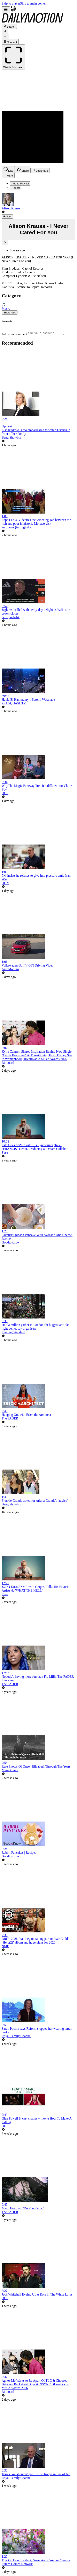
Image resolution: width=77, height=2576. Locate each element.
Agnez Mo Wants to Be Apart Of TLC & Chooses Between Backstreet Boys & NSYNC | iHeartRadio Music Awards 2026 (35, 2384)
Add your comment (14, 335)
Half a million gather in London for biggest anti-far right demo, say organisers (35, 1327)
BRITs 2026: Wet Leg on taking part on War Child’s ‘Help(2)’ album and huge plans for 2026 (36, 1941)
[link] (38, 208)
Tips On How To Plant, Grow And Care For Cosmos (36, 2561)
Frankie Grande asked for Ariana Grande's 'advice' (35, 1501)
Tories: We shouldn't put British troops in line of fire (36, 2474)
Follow (7, 216)
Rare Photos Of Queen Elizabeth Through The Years (36, 1767)
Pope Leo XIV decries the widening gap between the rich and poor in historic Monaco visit (36, 522)
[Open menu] (6, 9)
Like (8, 169)
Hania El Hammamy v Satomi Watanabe (28, 700)
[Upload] (5, 36)
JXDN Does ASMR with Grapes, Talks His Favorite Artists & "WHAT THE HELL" (36, 1589)
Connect (10, 42)
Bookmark (40, 170)
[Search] (5, 31)
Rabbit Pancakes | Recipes (19, 1853)
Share (22, 169)
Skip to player (11, 3)
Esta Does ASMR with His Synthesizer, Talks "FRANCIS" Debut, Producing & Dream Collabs (34, 1147)
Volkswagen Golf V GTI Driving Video (28, 966)
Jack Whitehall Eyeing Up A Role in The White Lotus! (38, 2295)
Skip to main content (33, 3)
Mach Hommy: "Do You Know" (23, 2209)
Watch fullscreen (13, 57)
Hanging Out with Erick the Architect (26, 1415)
